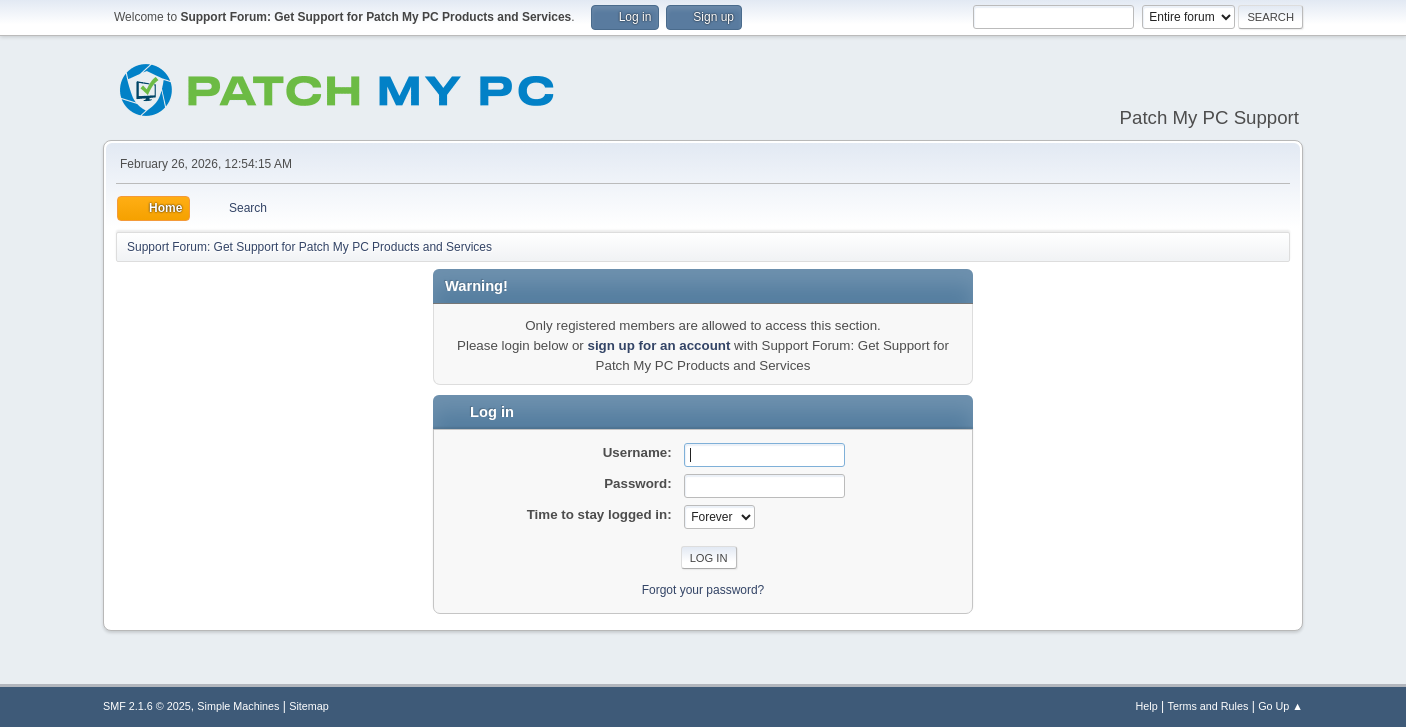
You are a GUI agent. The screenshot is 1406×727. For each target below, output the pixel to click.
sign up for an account (658, 345)
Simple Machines (238, 706)
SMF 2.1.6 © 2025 (147, 706)
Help (1147, 706)
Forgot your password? (703, 590)
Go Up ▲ (1280, 706)
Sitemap (309, 706)
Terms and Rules (1208, 706)
